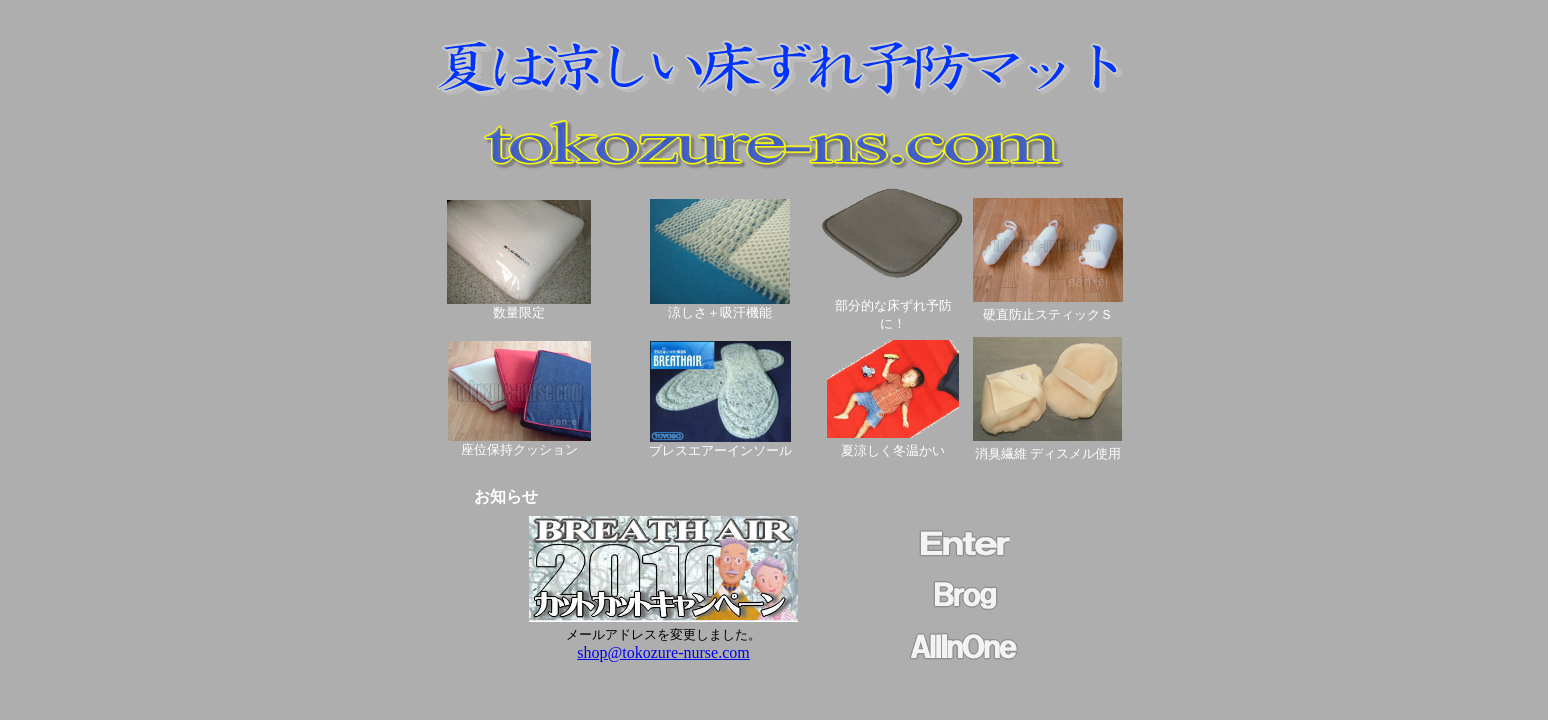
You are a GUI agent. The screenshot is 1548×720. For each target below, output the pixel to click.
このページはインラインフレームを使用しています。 (663, 605)
